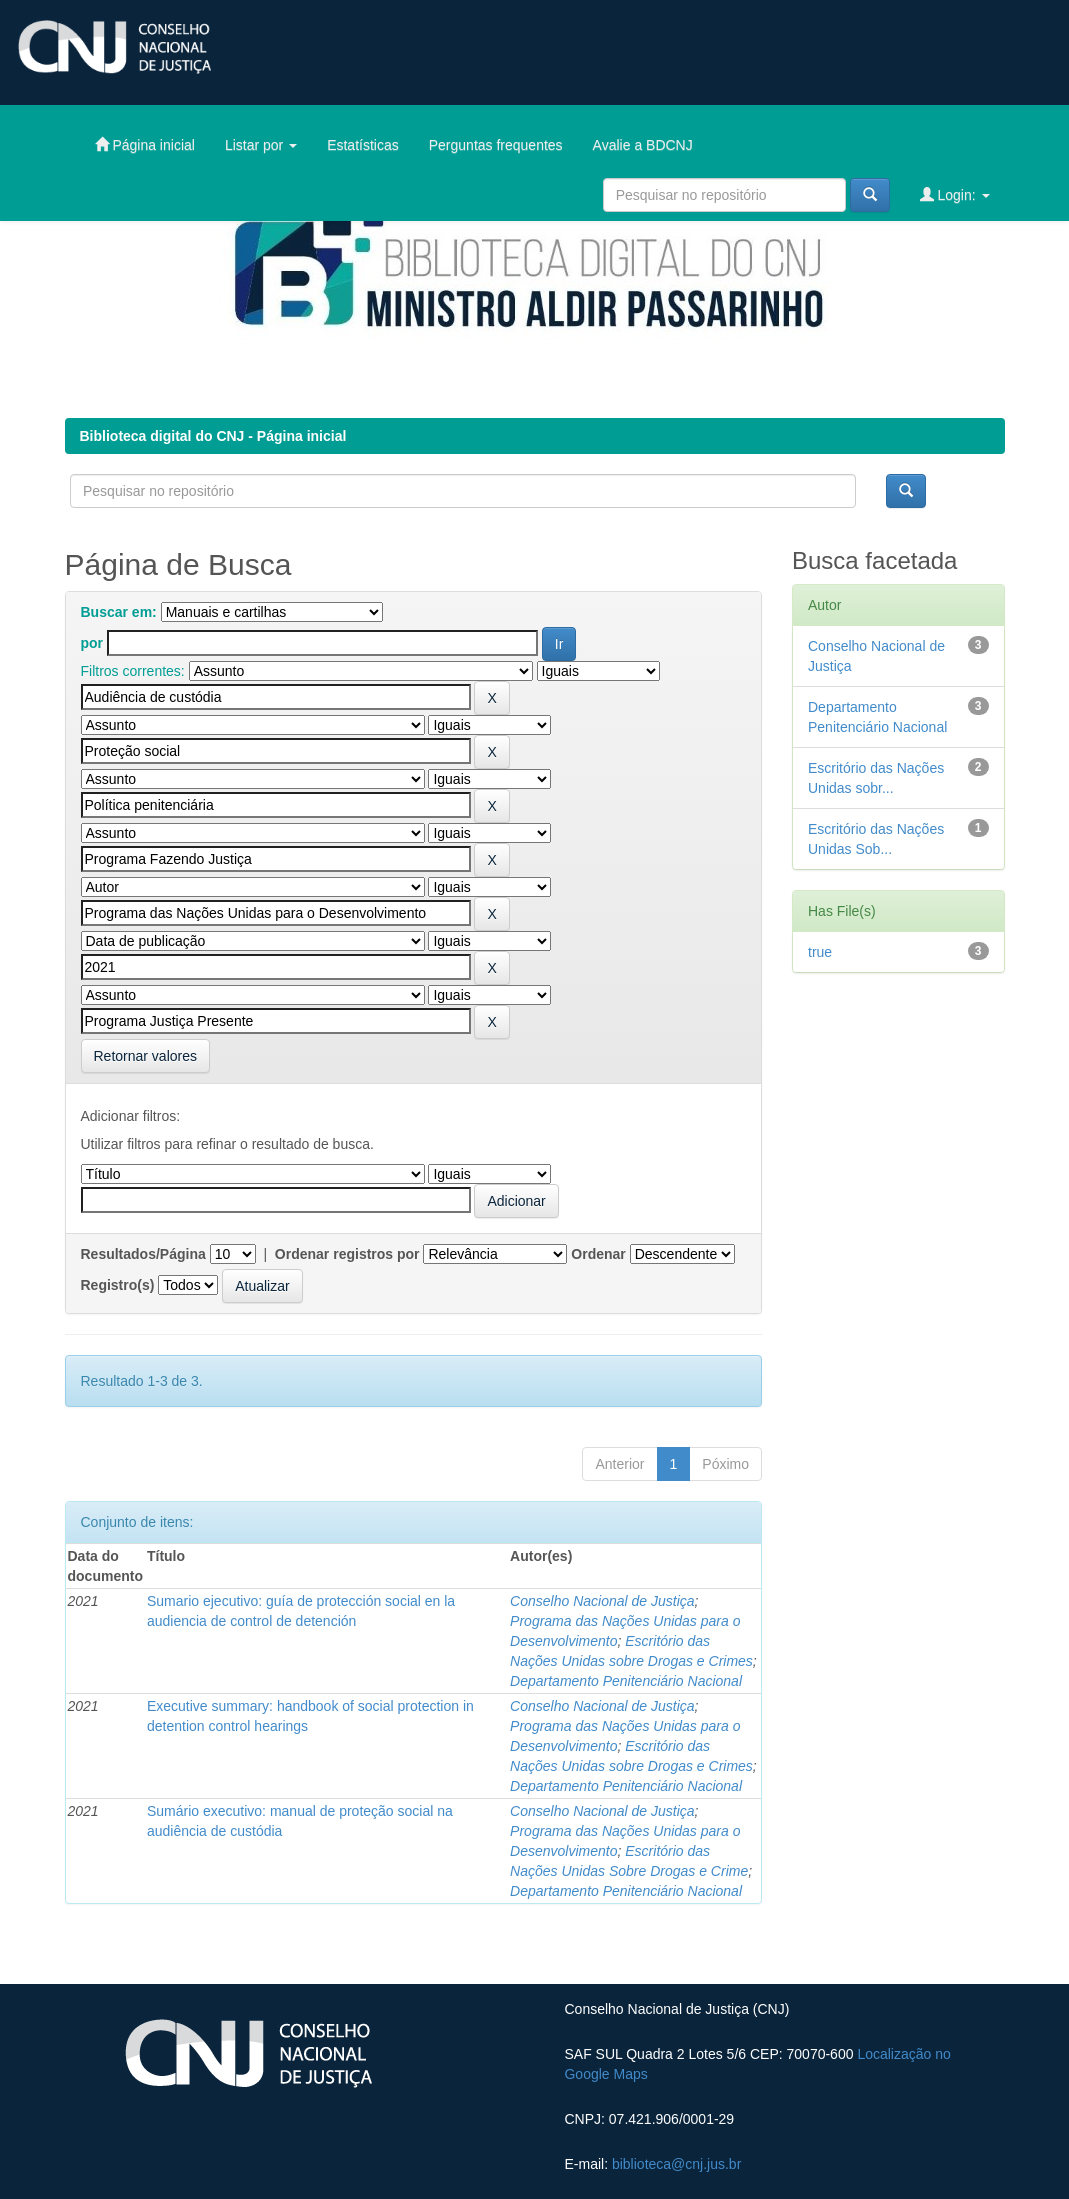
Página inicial (145, 144)
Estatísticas (363, 145)
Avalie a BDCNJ (643, 145)
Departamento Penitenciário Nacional (626, 1681)
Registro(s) (118, 1285)
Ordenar (598, 1254)
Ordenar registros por (347, 1254)
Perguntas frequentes (496, 145)
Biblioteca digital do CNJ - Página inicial (213, 436)
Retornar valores (146, 1056)
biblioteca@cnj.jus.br (676, 2164)
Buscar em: (119, 612)
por (92, 643)
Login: (955, 194)
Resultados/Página (143, 1254)
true (820, 952)
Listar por (261, 145)
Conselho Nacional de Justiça (602, 1601)
